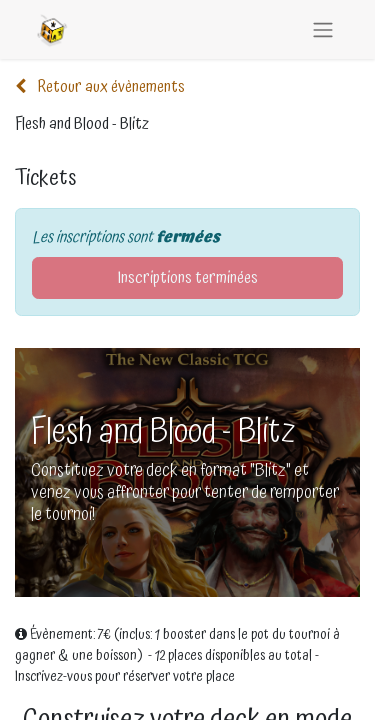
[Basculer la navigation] (323, 29)
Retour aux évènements (100, 87)
